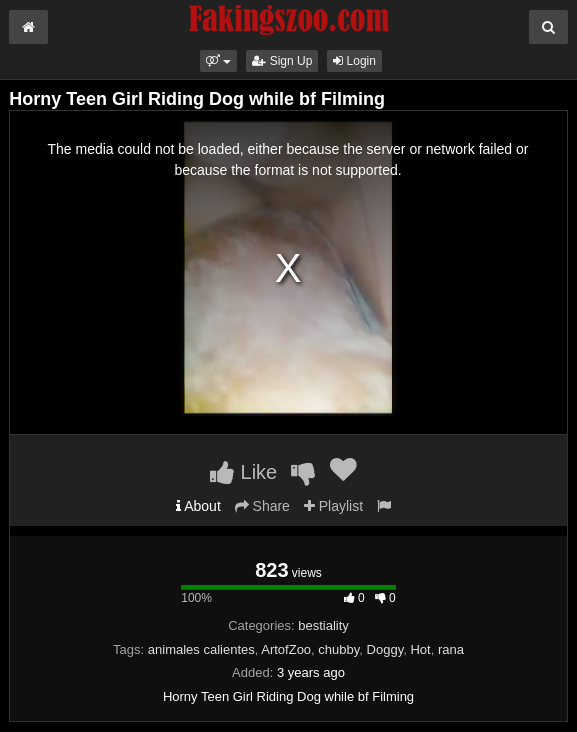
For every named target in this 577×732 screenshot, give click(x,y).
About (198, 506)
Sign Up (282, 61)
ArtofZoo (286, 649)
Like (243, 472)
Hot (420, 649)
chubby (338, 649)
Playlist (333, 506)
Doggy (385, 649)
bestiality (323, 625)
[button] (218, 61)
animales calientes (201, 649)
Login (354, 61)
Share (262, 506)
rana (451, 649)
